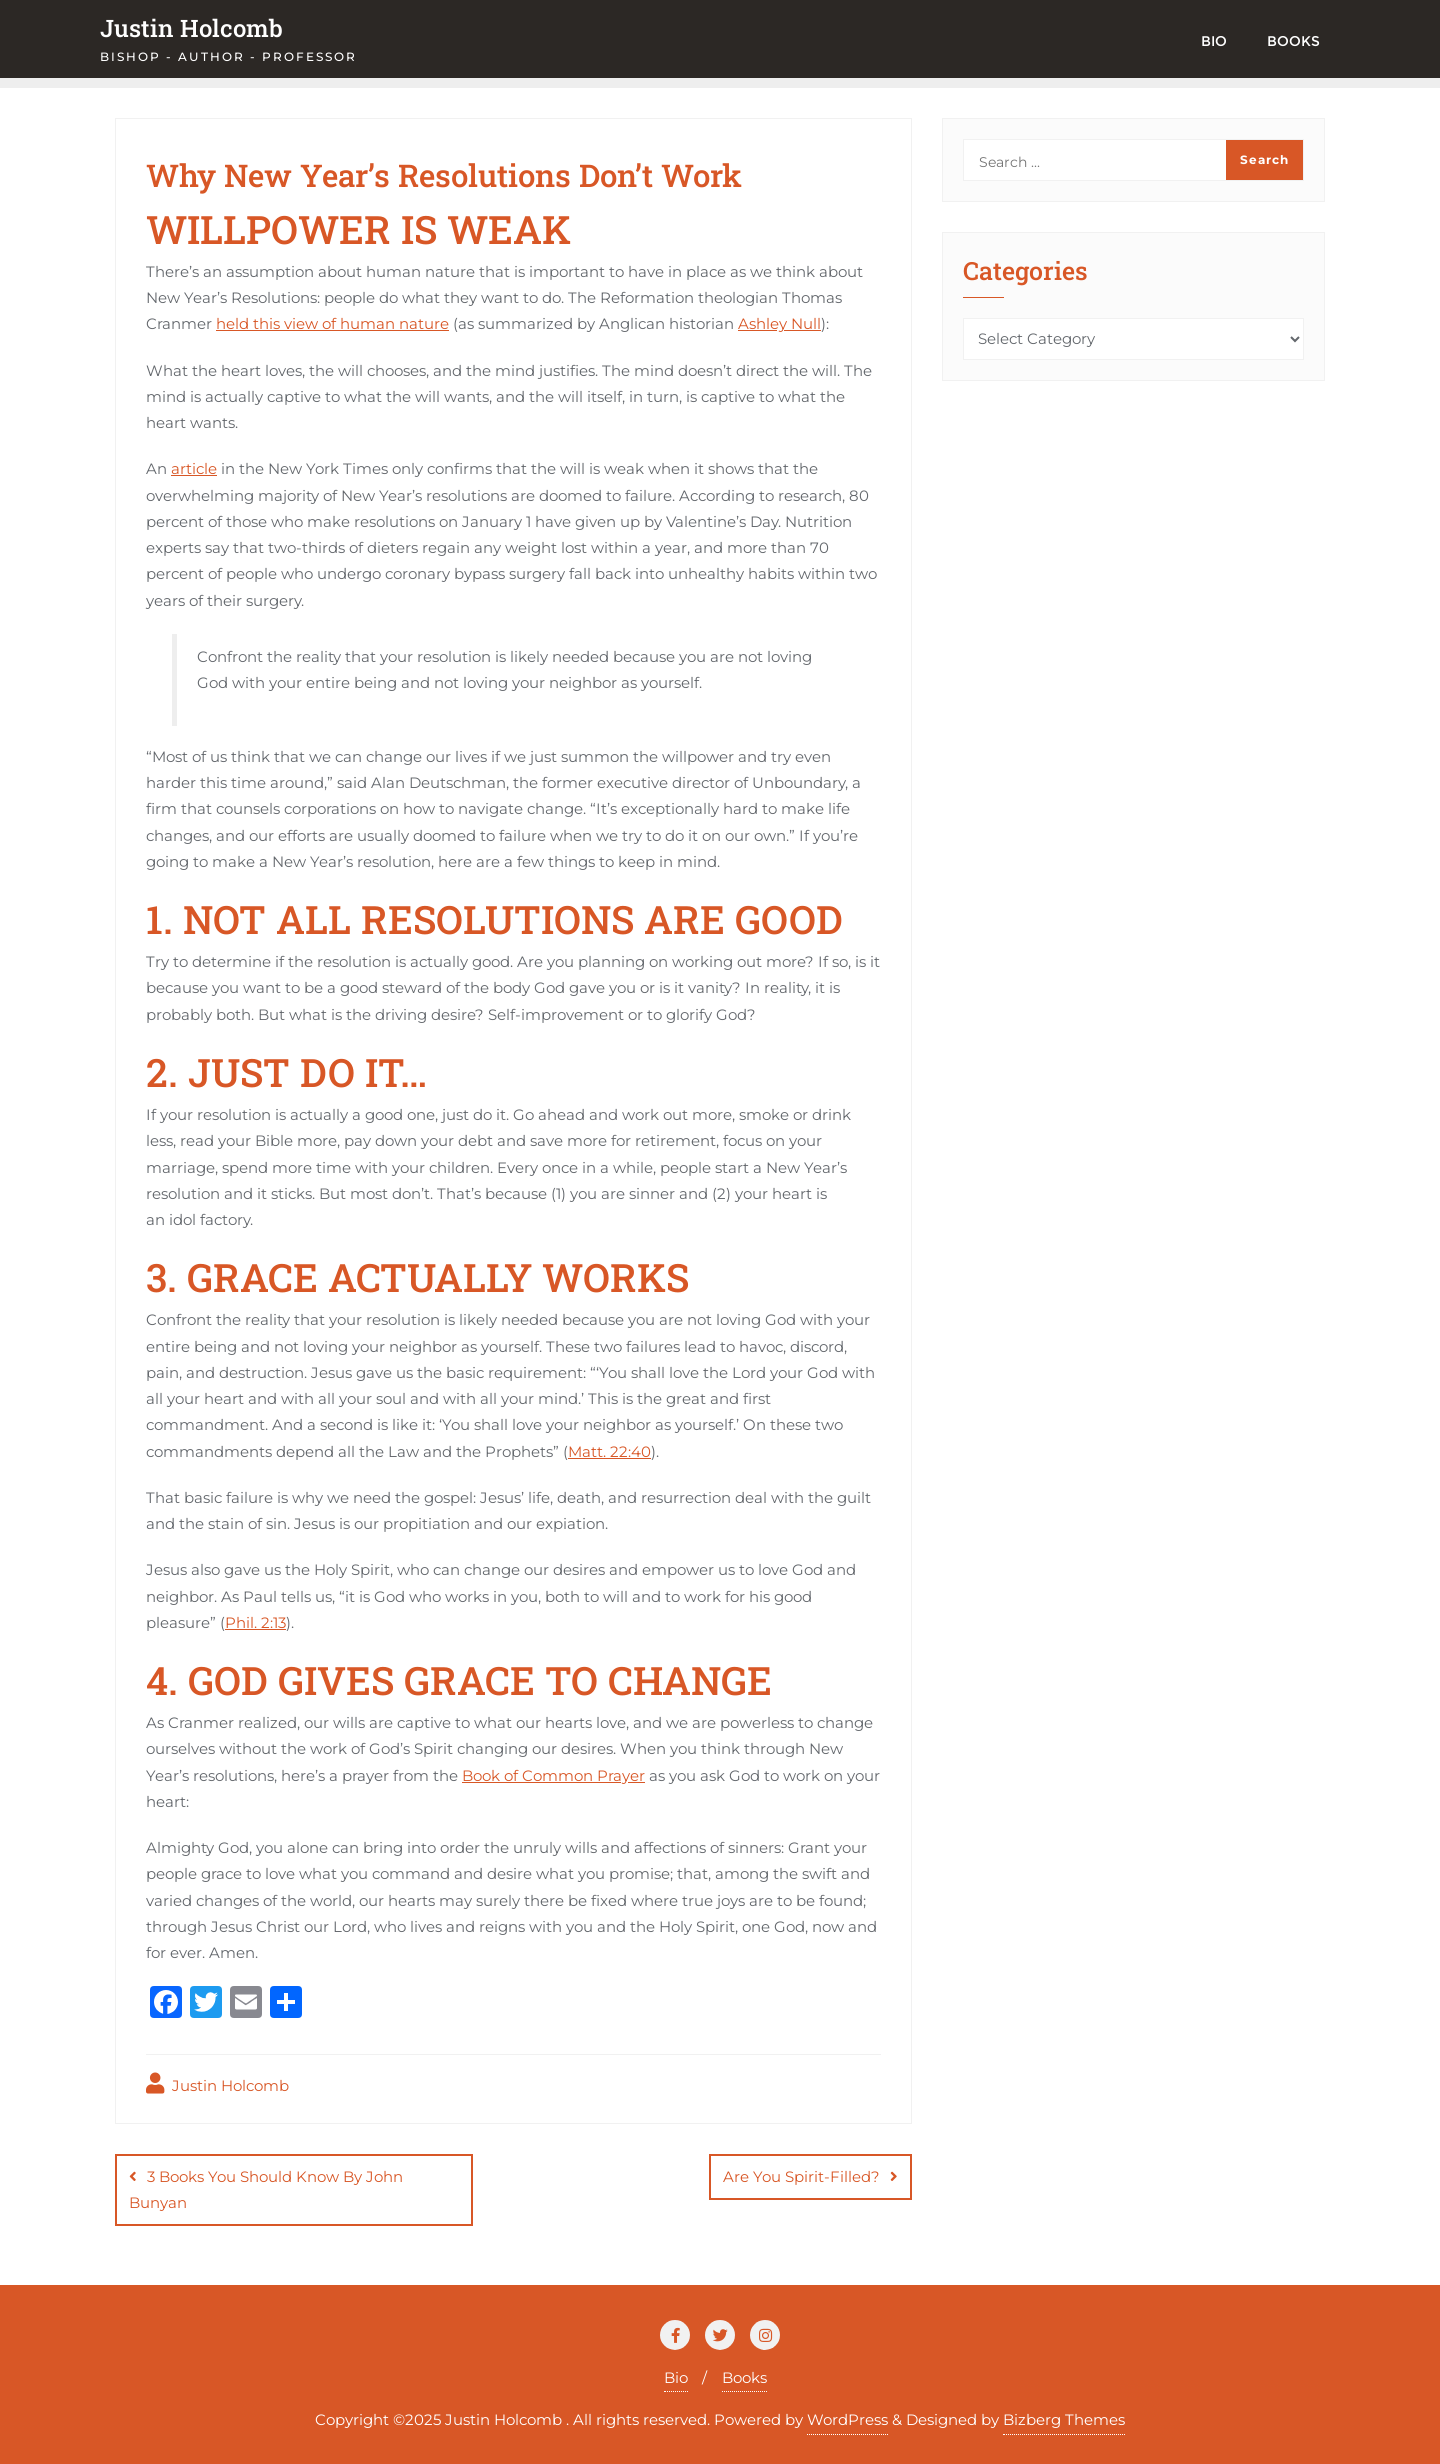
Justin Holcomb (217, 2084)
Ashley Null (779, 323)
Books (744, 2377)
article (194, 468)
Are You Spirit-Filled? (801, 2176)
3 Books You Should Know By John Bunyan (266, 2189)
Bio (676, 2377)
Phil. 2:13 (255, 1622)
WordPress (847, 2419)
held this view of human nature (332, 323)
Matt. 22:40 (609, 1451)
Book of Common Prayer (553, 1775)
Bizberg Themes (1064, 2419)
